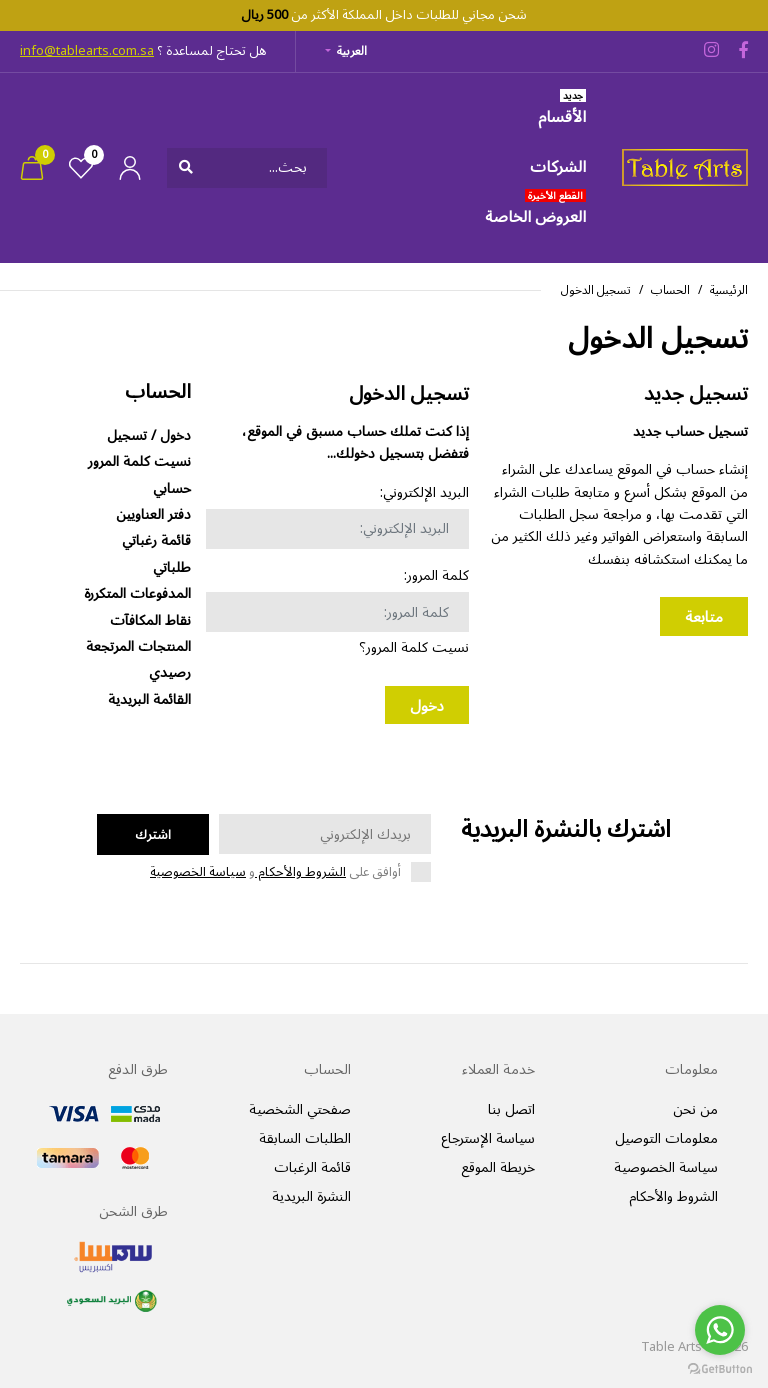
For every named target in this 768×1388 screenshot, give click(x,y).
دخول (175, 435)
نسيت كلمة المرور (139, 461)
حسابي (172, 488)
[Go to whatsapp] (720, 1330)
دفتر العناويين (153, 514)
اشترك (153, 835)
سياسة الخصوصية (198, 872)
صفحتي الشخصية (300, 1109)
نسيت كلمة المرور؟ (414, 647)
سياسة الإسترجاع (488, 1138)
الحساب (670, 290)
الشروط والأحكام (300, 872)
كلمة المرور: (436, 576)
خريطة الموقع (498, 1167)
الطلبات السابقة (305, 1138)
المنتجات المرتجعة (138, 646)
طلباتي (172, 567)
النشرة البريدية (311, 1196)
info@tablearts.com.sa (87, 51)
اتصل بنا (511, 1109)
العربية (352, 51)
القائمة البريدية (149, 699)
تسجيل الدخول (596, 290)
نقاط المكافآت (150, 620)
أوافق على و (275, 872)
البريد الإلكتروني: (424, 493)
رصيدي (170, 672)
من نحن (695, 1109)
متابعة (704, 617)
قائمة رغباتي (156, 540)
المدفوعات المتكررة (137, 593)
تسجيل (127, 435)
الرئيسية (729, 290)
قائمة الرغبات (312, 1167)
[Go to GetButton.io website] (720, 1368)
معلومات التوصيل (666, 1138)
